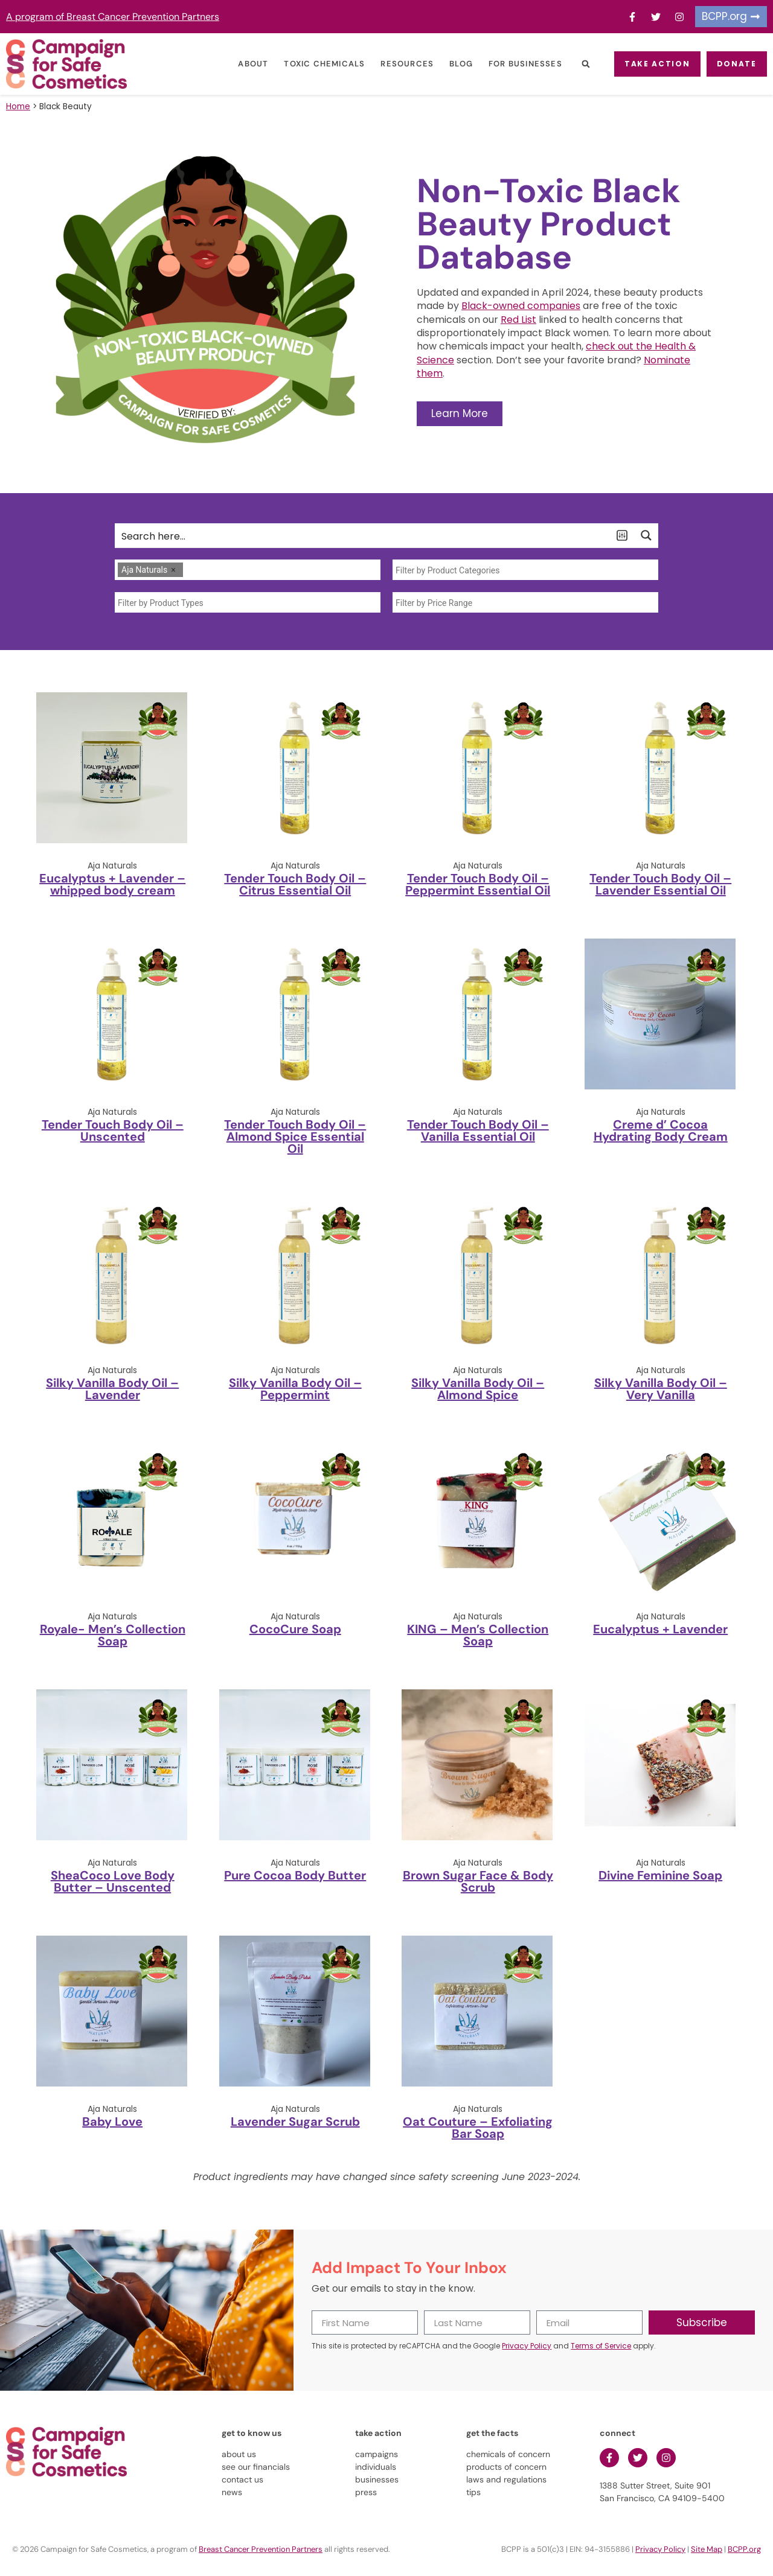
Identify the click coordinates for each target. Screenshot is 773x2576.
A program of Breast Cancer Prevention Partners (112, 16)
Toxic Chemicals (308, 64)
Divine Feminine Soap (660, 1875)
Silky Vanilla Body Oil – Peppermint (295, 1389)
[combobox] (247, 570)
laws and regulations (506, 2479)
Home (18, 106)
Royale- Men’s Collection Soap (112, 1635)
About (237, 64)
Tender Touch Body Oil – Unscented (113, 1130)
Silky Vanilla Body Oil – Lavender (112, 1389)
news (232, 2492)
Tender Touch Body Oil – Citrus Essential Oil (295, 884)
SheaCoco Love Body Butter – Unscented (113, 1881)
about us (239, 2454)
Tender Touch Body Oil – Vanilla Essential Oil (478, 1130)
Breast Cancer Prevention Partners (260, 2549)
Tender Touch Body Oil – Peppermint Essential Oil (477, 884)
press (366, 2492)
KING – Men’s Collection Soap (477, 1635)
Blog (445, 64)
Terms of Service (601, 2346)
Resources (391, 64)
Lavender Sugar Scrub (295, 2121)
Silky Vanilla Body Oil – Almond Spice (477, 1389)
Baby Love (112, 2121)
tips (473, 2492)
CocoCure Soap (295, 1629)
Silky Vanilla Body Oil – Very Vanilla (660, 1389)
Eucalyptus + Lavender (660, 1629)
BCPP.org (744, 2549)
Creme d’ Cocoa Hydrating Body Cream (661, 1130)
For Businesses (509, 64)
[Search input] (363, 535)
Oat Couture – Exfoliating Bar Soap (478, 2127)
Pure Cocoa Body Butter (295, 1875)
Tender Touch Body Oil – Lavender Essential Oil (660, 884)
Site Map (706, 2549)
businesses (377, 2479)
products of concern (506, 2466)
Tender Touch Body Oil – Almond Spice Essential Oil (295, 1136)
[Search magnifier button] (646, 535)
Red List (518, 320)
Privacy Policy (526, 2346)
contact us (242, 2479)
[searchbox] (189, 570)
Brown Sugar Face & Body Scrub (478, 1881)
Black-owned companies (520, 306)
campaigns (376, 2454)
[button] (570, 64)
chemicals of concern (508, 2454)
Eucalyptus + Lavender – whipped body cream (112, 884)
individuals (375, 2466)
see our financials (256, 2466)
